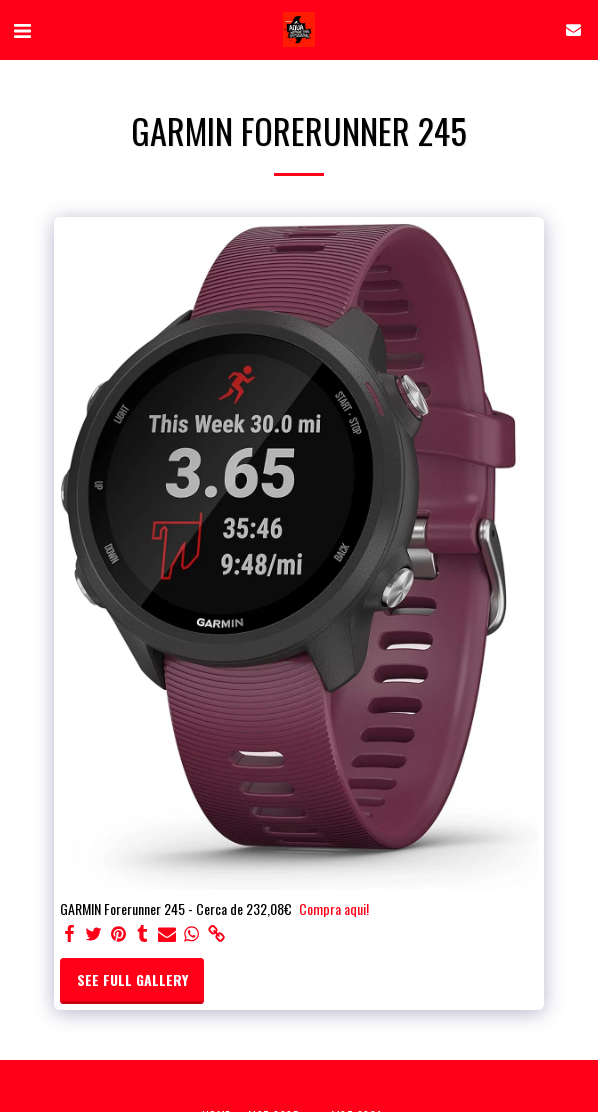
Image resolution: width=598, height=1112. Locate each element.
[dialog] (372, 760)
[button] (22, 29)
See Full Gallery (132, 979)
